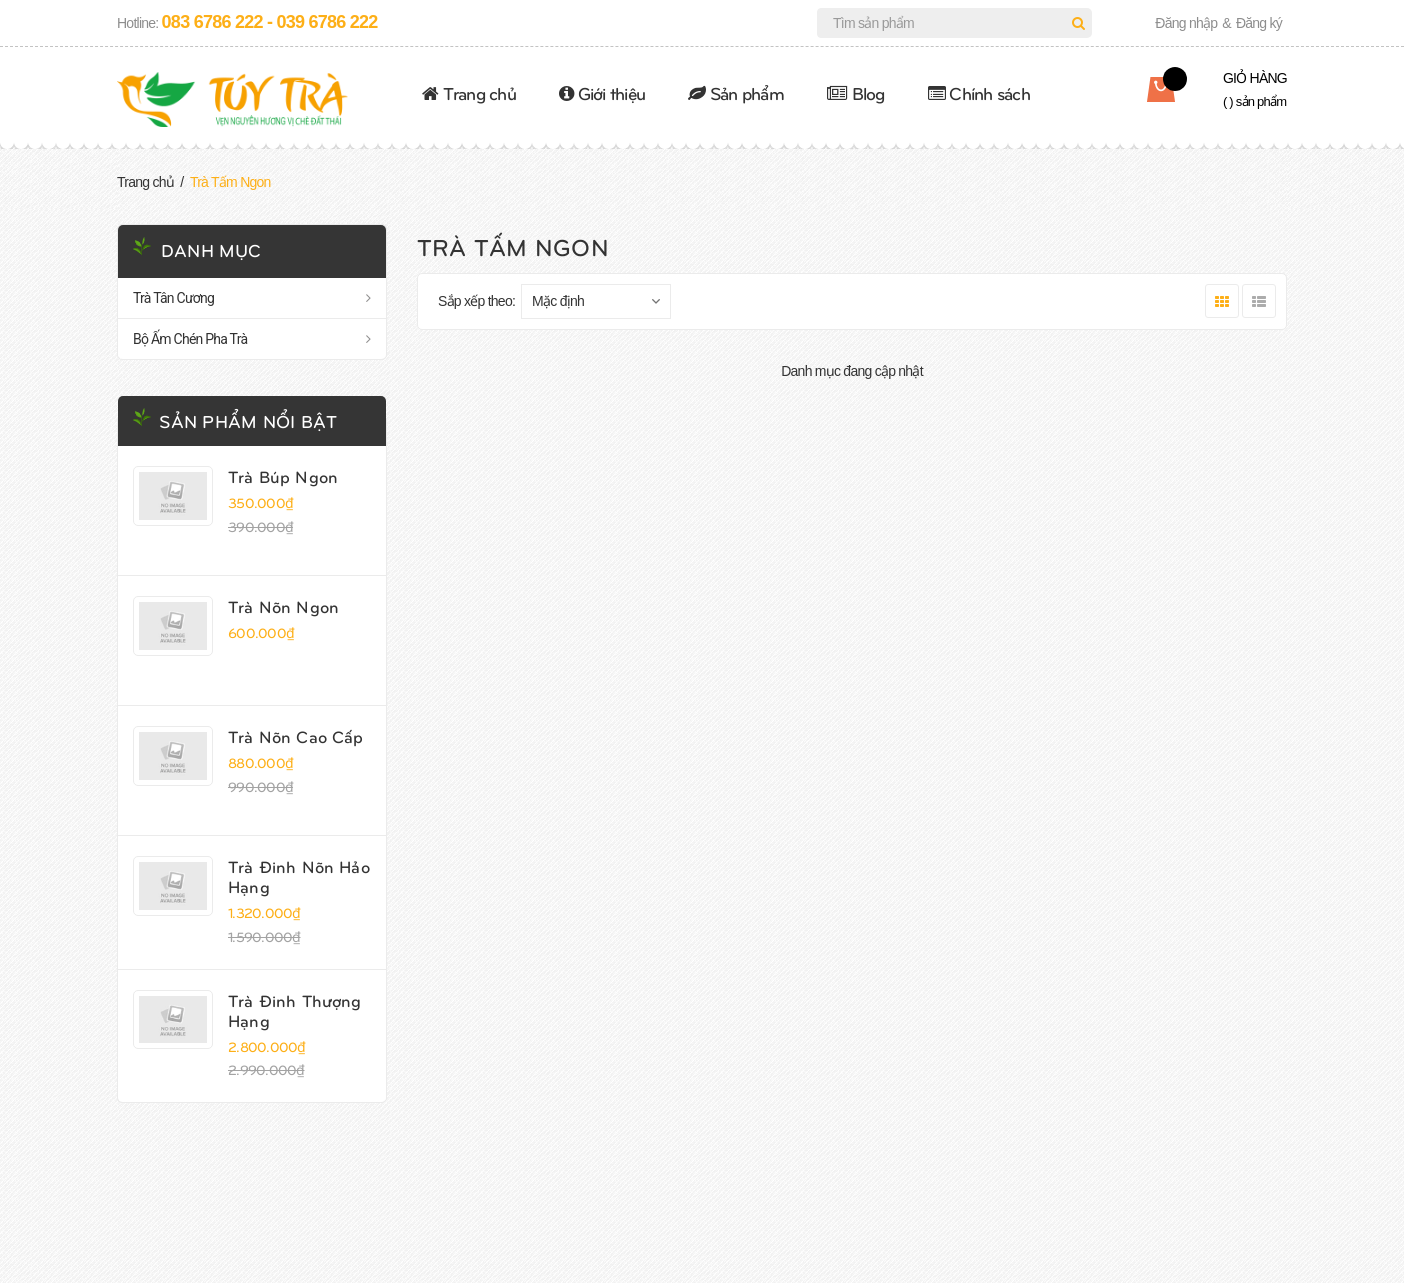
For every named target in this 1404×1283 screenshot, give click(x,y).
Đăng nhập (1186, 23)
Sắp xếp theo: (476, 301)
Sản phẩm (736, 92)
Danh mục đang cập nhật (852, 371)
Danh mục (211, 249)
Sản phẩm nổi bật (248, 420)
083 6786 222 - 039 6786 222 (270, 22)
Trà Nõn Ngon (283, 606)
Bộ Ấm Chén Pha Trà (190, 339)
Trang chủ (469, 92)
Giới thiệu (602, 92)
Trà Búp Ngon (283, 476)
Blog (856, 92)
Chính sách (979, 92)
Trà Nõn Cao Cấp (296, 736)
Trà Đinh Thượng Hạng (295, 1010)
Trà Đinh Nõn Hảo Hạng (299, 876)
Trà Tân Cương (173, 298)
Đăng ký (1259, 23)
